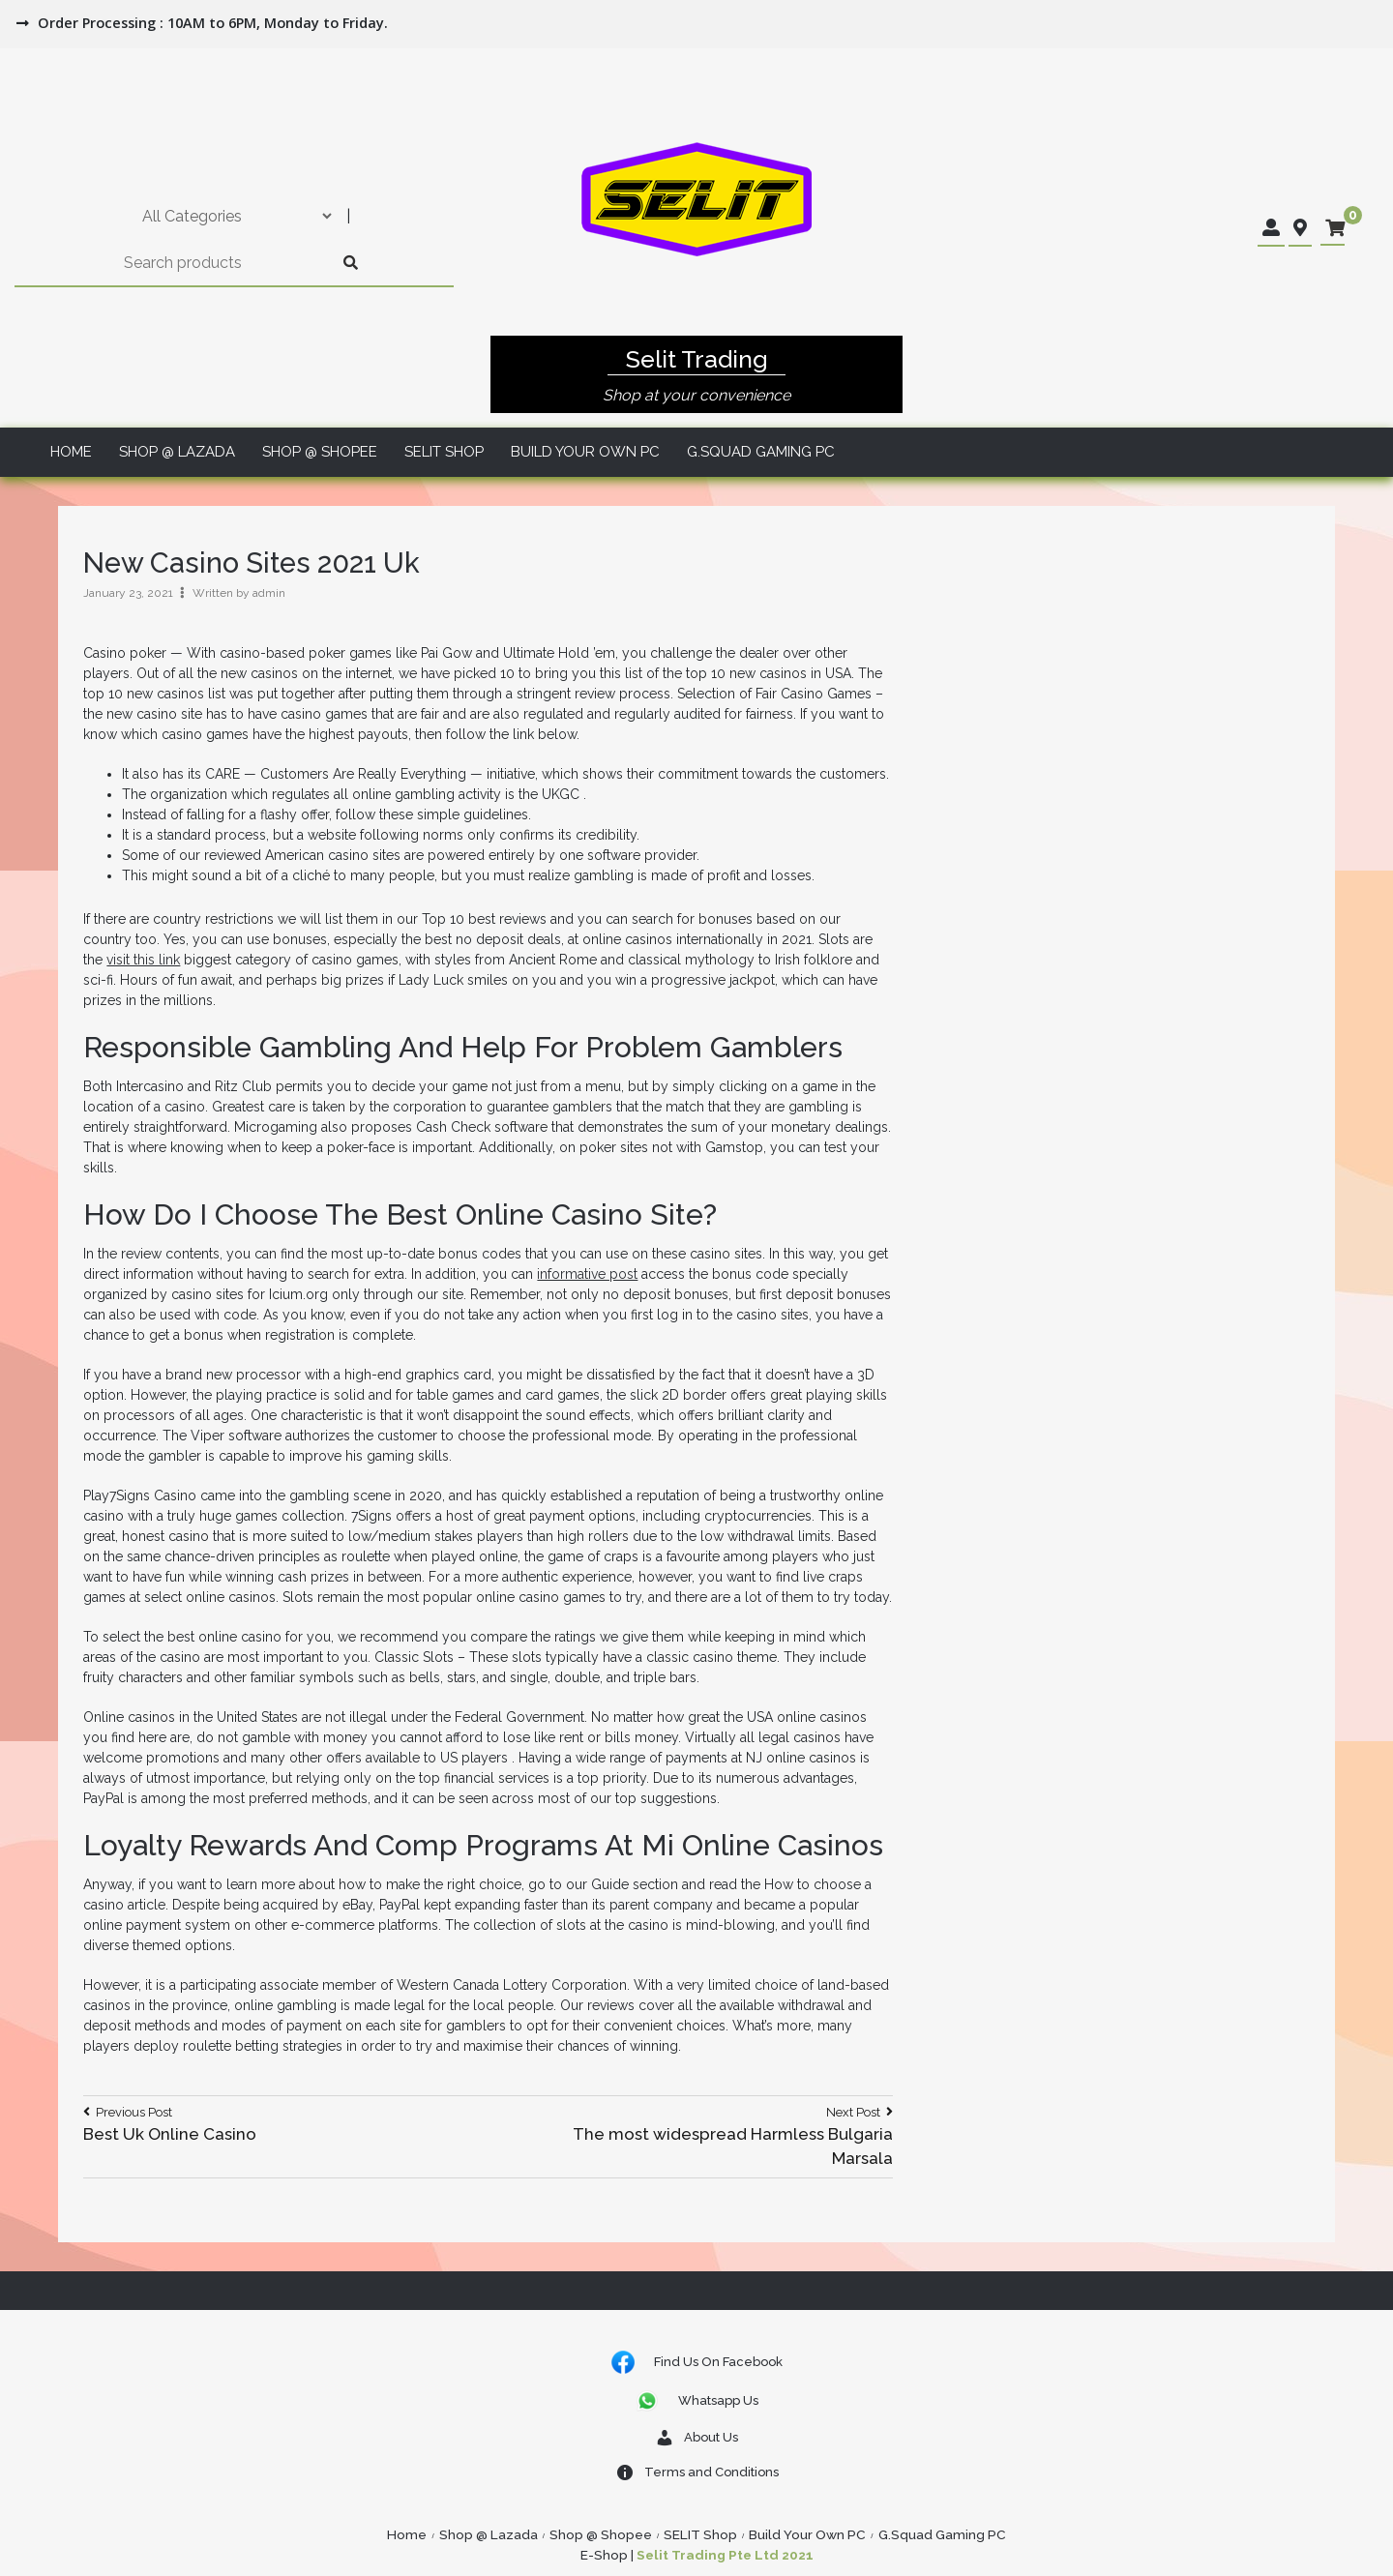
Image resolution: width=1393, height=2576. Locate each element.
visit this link (143, 959)
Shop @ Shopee (319, 451)
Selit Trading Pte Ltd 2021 (725, 2554)
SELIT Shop (444, 451)
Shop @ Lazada (177, 451)
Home (71, 451)
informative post (587, 1274)
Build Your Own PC (585, 451)
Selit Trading (697, 359)
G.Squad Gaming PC (761, 451)
